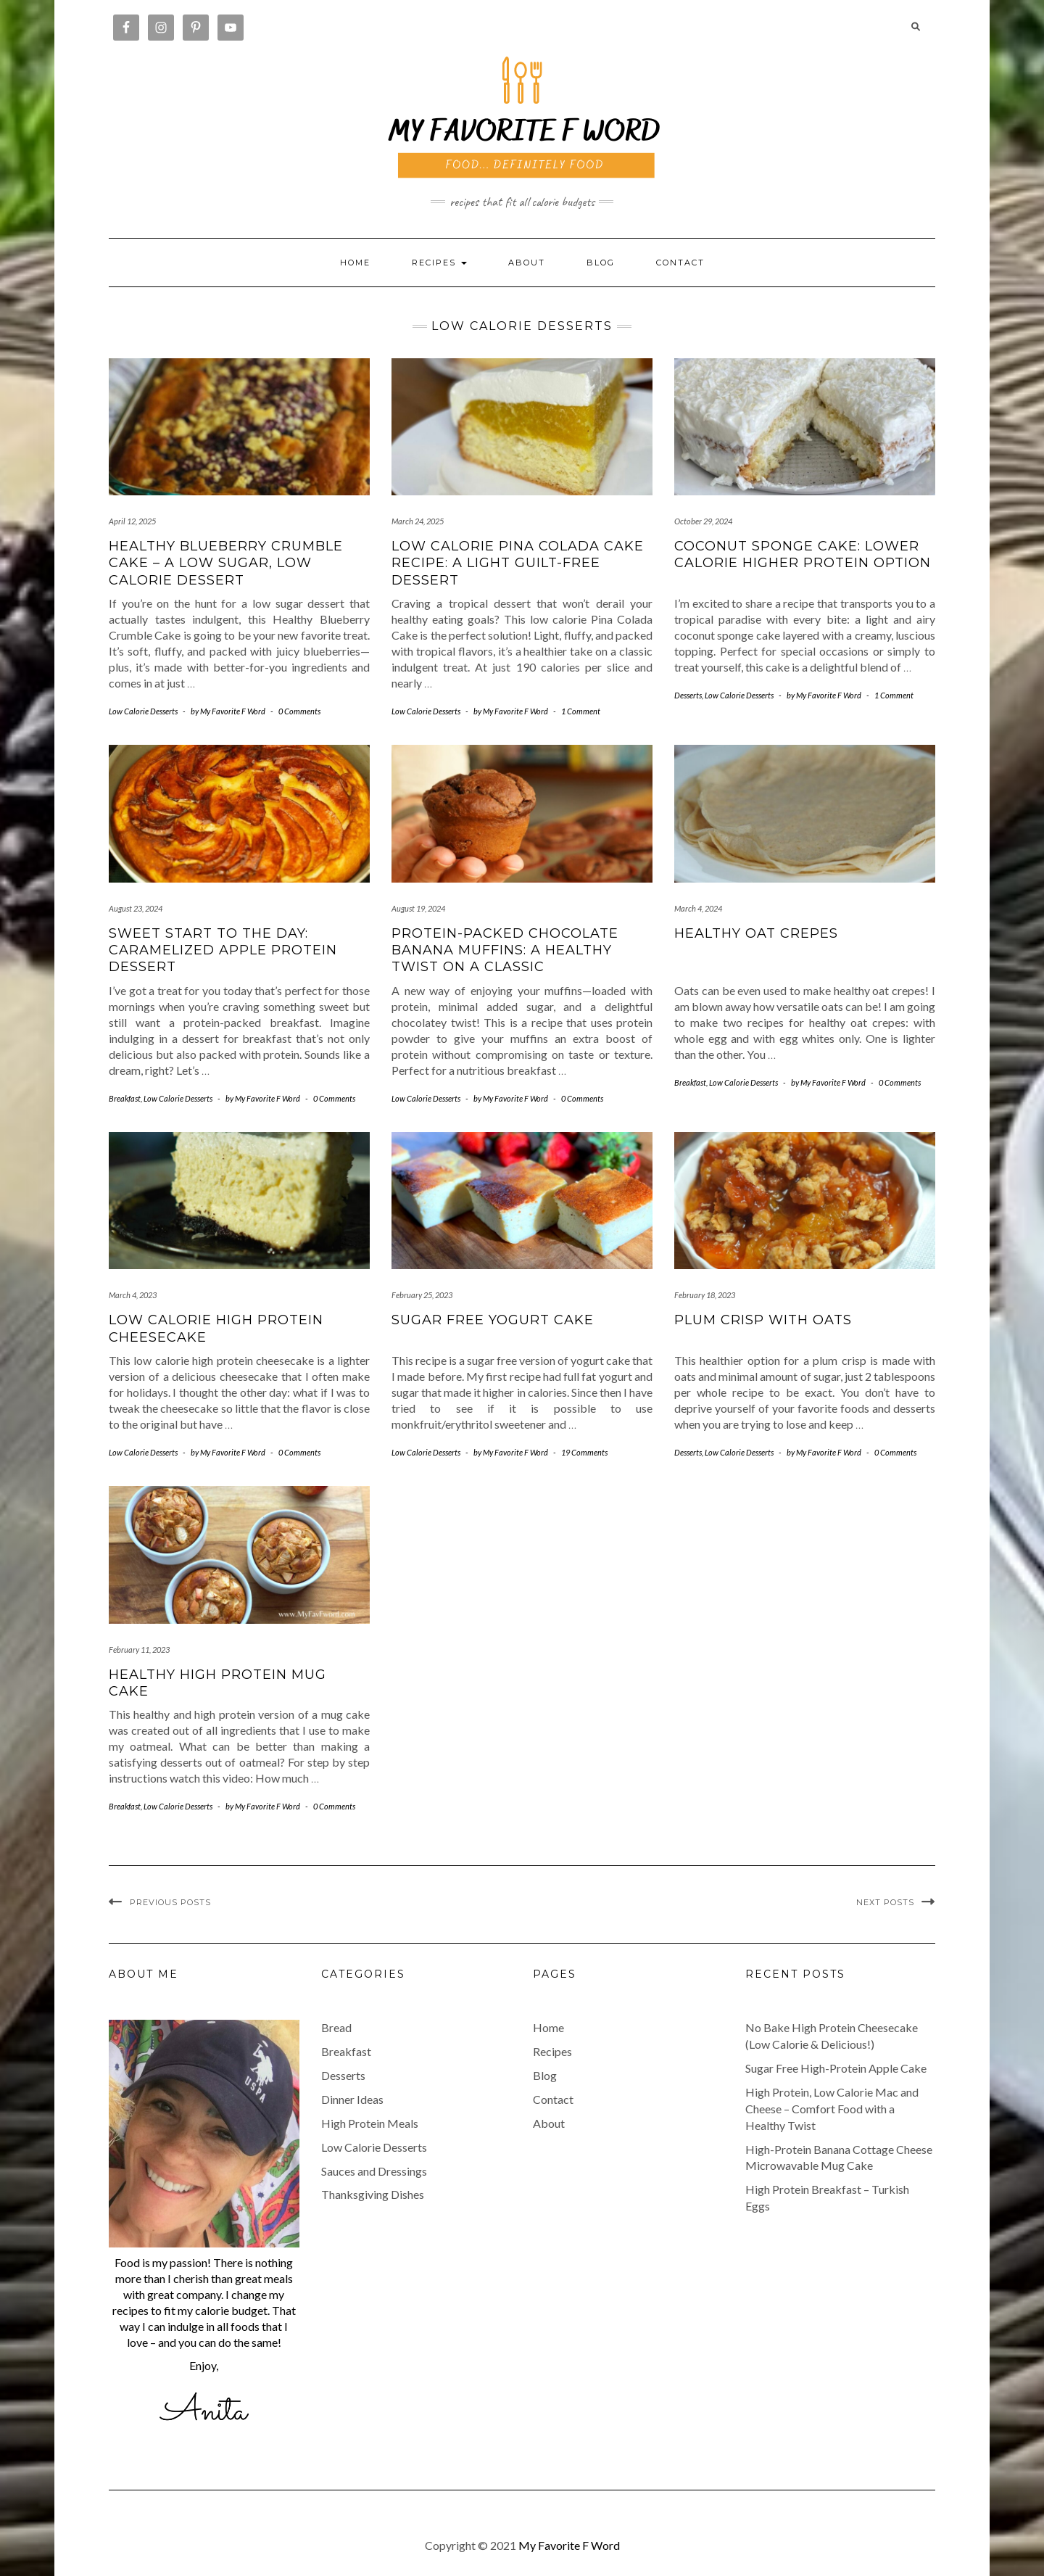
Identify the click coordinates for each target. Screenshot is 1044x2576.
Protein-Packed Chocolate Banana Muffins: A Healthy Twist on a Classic (505, 950)
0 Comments (299, 711)
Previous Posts (170, 1902)
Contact (680, 262)
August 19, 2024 (418, 908)
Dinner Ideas (352, 2099)
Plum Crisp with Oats (763, 1320)
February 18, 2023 (704, 1295)
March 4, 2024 (698, 908)
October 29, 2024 (703, 521)
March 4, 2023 (133, 1295)
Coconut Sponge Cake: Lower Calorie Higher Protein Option (802, 554)
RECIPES (439, 262)
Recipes (552, 2051)
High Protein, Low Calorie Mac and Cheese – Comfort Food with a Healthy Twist (832, 2108)
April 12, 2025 (132, 521)
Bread (336, 2027)
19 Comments (584, 1452)
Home (355, 262)
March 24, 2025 (418, 521)
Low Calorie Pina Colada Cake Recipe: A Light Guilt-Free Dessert (518, 563)
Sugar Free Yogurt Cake (493, 1320)
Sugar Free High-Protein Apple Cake (836, 2068)
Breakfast (125, 1098)
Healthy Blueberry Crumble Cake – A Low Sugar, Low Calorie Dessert (226, 563)
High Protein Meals (369, 2123)
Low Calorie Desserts (143, 711)
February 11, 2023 (139, 1649)
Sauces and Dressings (374, 2171)
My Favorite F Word (569, 2545)
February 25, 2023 (422, 1295)
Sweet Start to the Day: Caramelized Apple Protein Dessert (223, 950)
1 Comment (580, 711)
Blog (601, 262)
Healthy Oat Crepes (756, 933)
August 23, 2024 (135, 908)
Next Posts (885, 1902)
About (526, 262)
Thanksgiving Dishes (372, 2194)
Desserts (688, 695)
